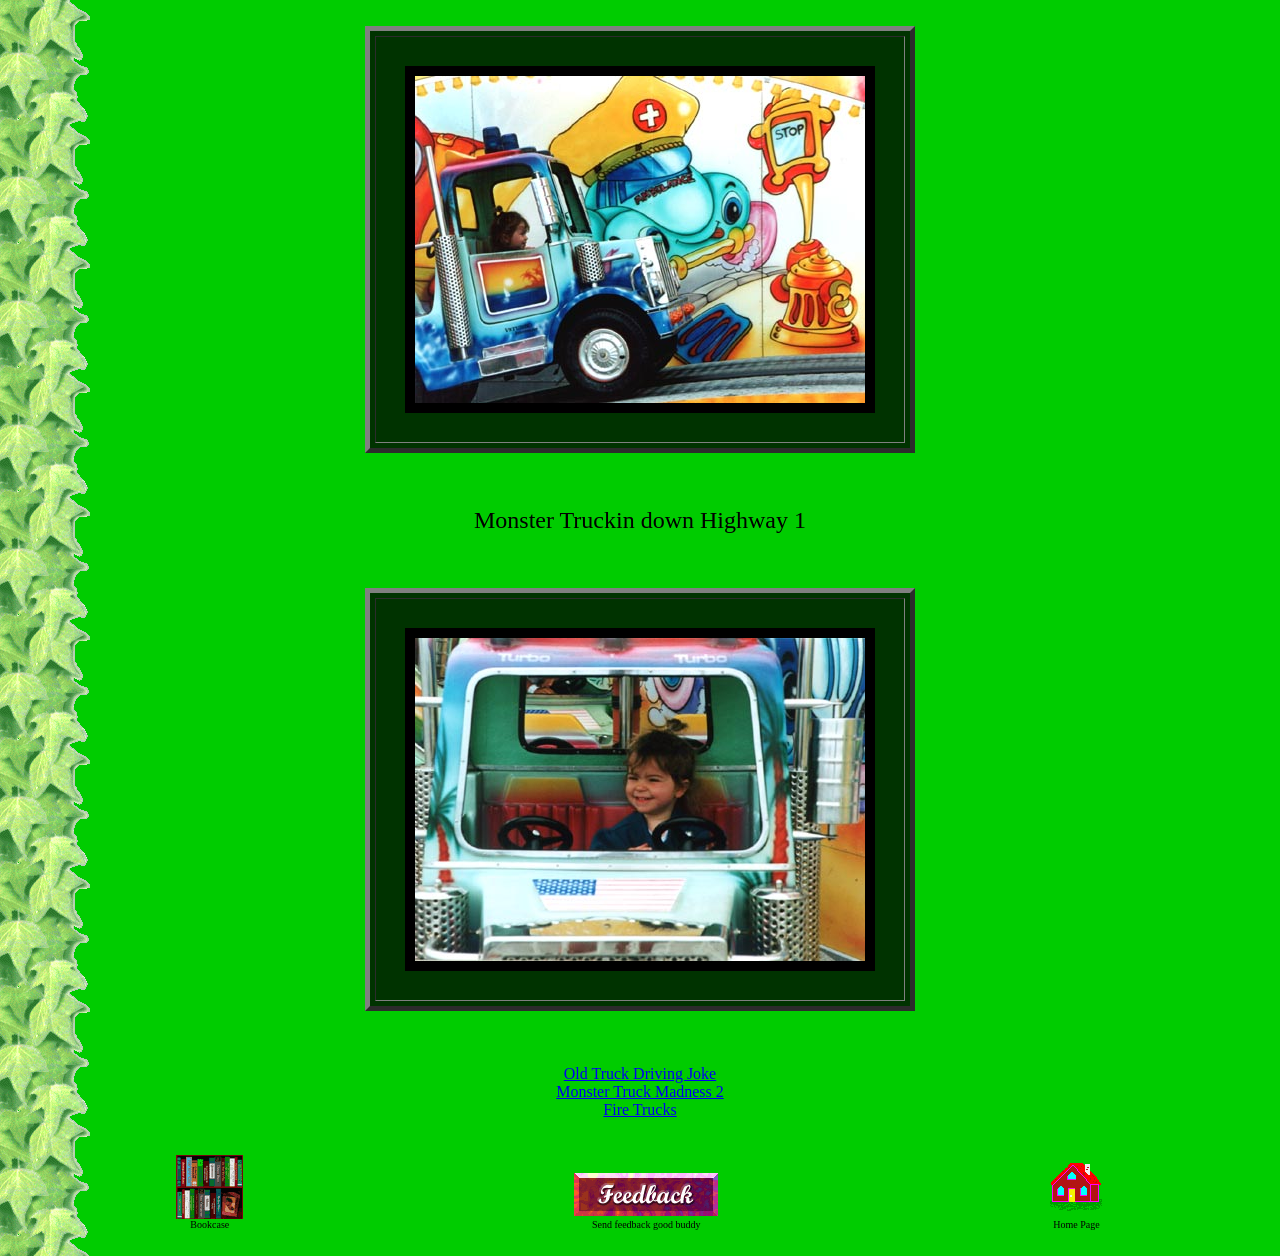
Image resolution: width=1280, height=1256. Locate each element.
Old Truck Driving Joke (640, 1073)
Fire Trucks (639, 1109)
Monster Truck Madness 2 (640, 1091)
